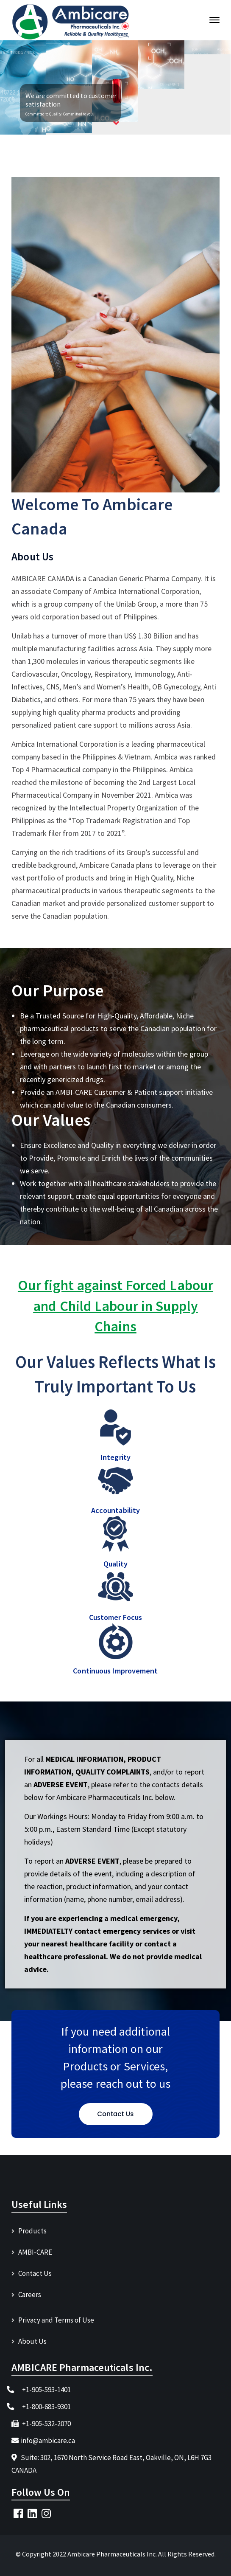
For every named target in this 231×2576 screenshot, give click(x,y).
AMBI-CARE (35, 2252)
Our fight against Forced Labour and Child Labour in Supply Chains (115, 1305)
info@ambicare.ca (48, 2440)
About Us (32, 2341)
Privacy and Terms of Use (56, 2320)
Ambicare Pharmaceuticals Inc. (112, 2554)
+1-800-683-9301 (46, 2406)
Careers (29, 2294)
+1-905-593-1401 (46, 2389)
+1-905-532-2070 (46, 2423)
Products (32, 2231)
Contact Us (35, 2273)
